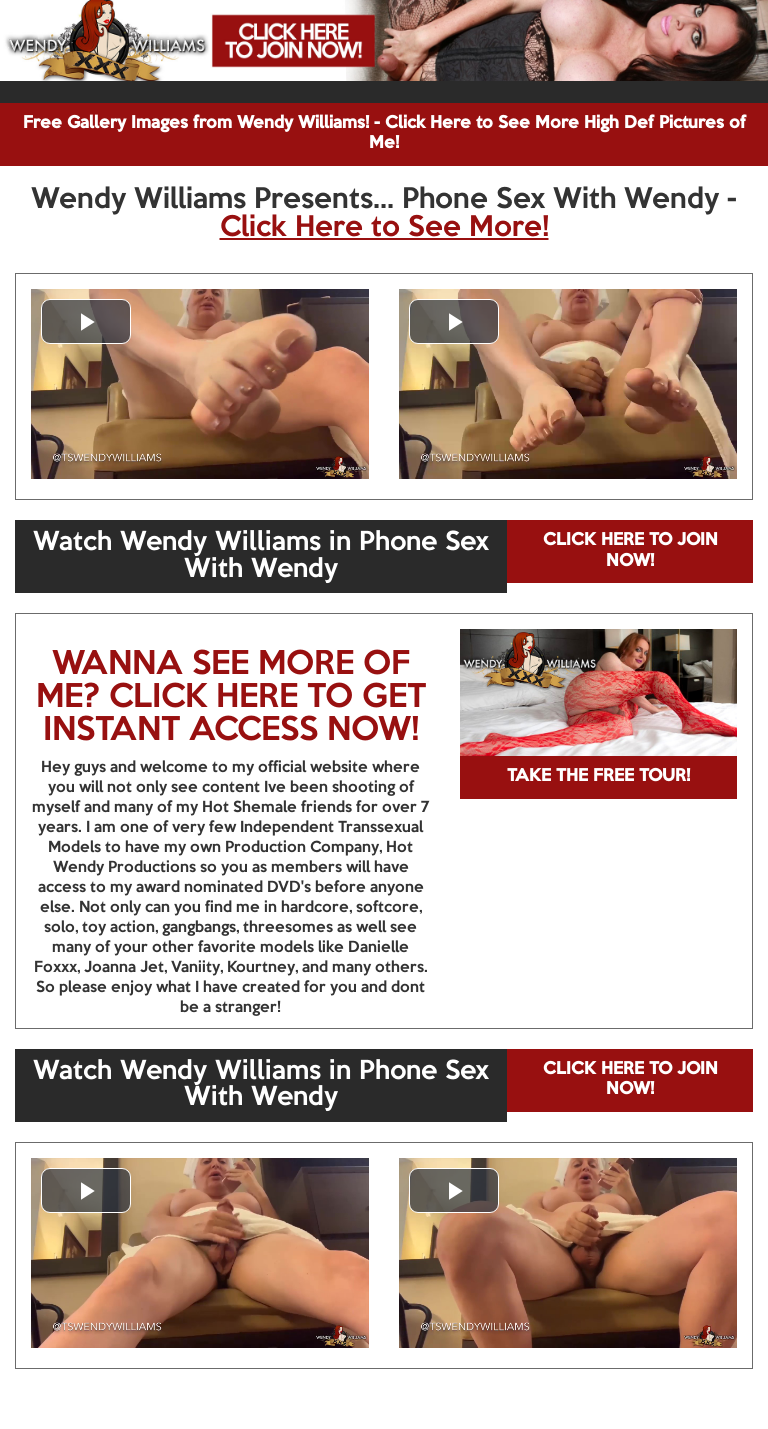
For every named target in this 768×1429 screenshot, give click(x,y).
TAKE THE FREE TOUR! (598, 776)
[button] (86, 321)
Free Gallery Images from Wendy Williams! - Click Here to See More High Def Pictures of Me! (384, 133)
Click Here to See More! (384, 228)
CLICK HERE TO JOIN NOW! (630, 550)
